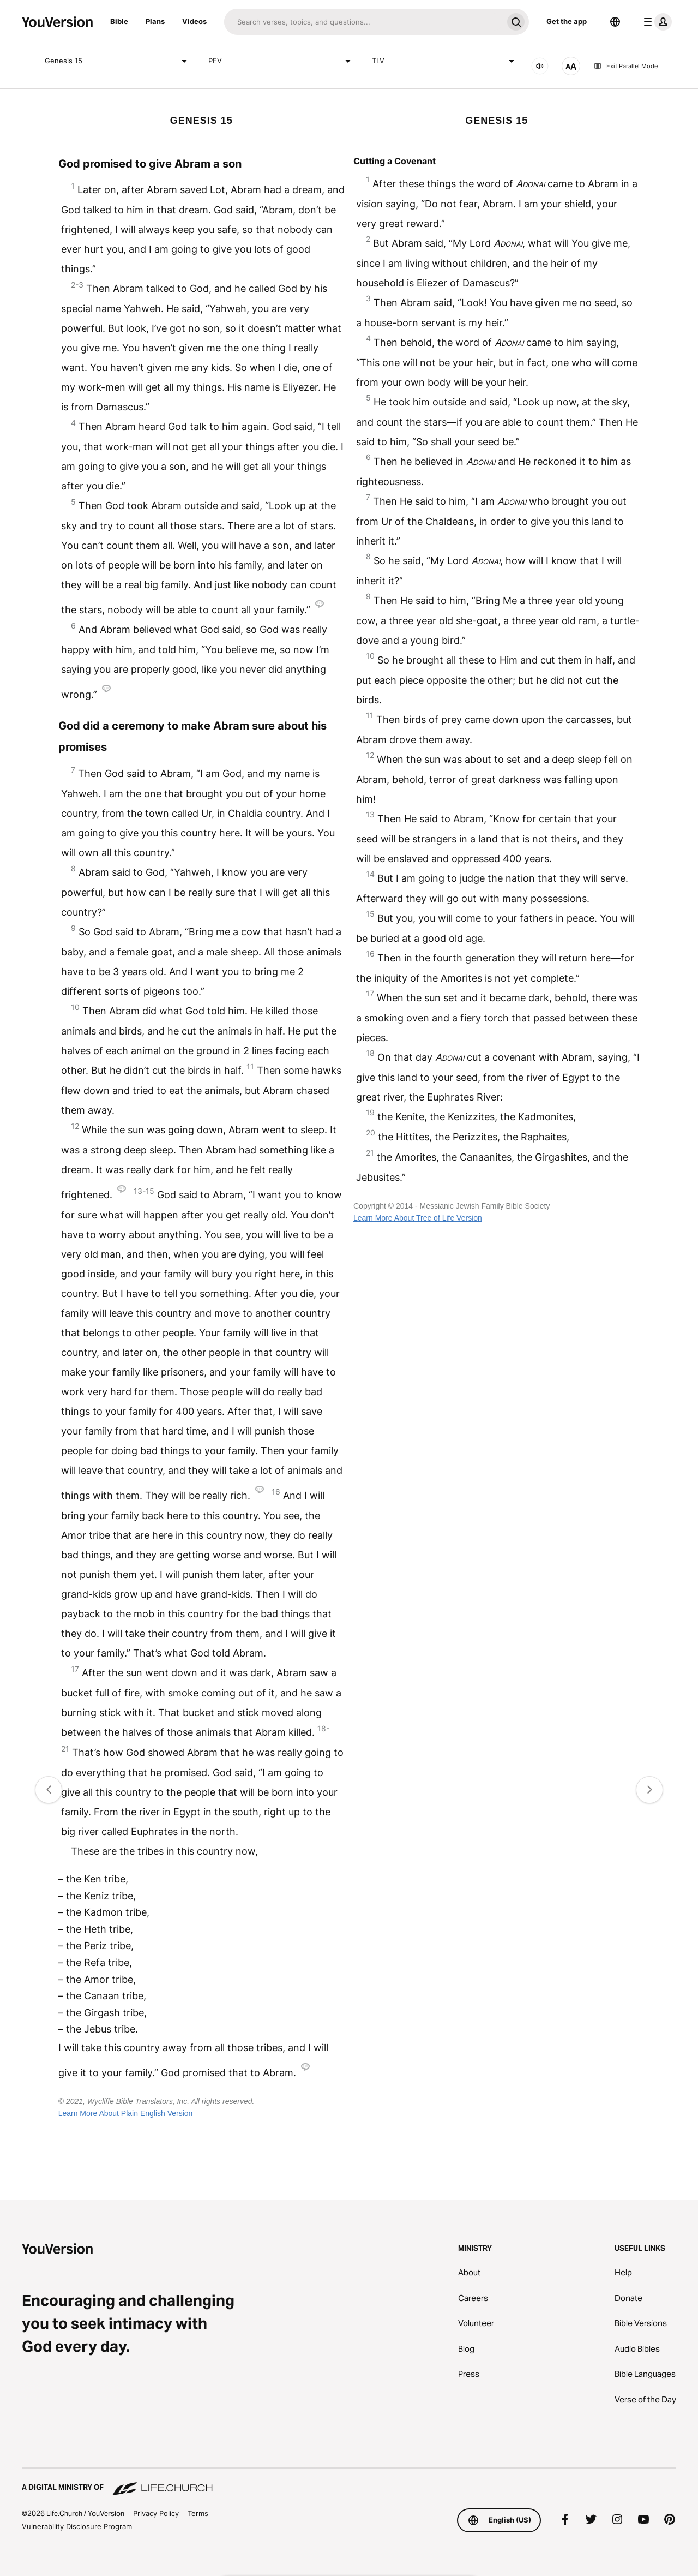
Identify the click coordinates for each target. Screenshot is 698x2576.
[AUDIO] (540, 66)
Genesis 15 (118, 61)
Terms (198, 2513)
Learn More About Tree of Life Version (417, 1218)
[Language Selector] (615, 22)
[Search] (363, 22)
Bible (119, 21)
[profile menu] (655, 22)
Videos (194, 21)
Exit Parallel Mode (625, 66)
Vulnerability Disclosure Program (77, 2526)
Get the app (566, 21)
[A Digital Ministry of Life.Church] (349, 2482)
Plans (155, 21)
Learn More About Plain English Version (125, 2113)
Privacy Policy (156, 2513)
